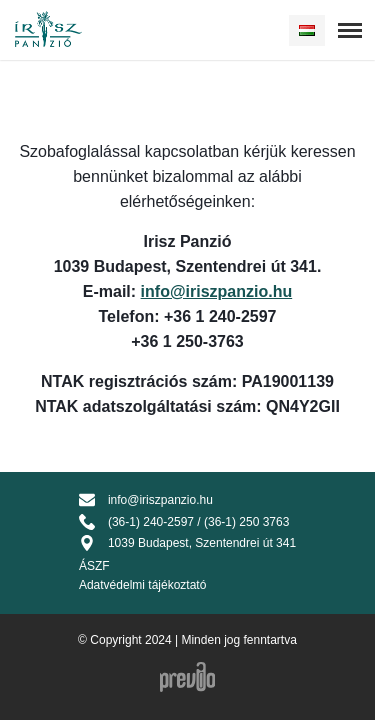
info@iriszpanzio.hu (217, 291)
